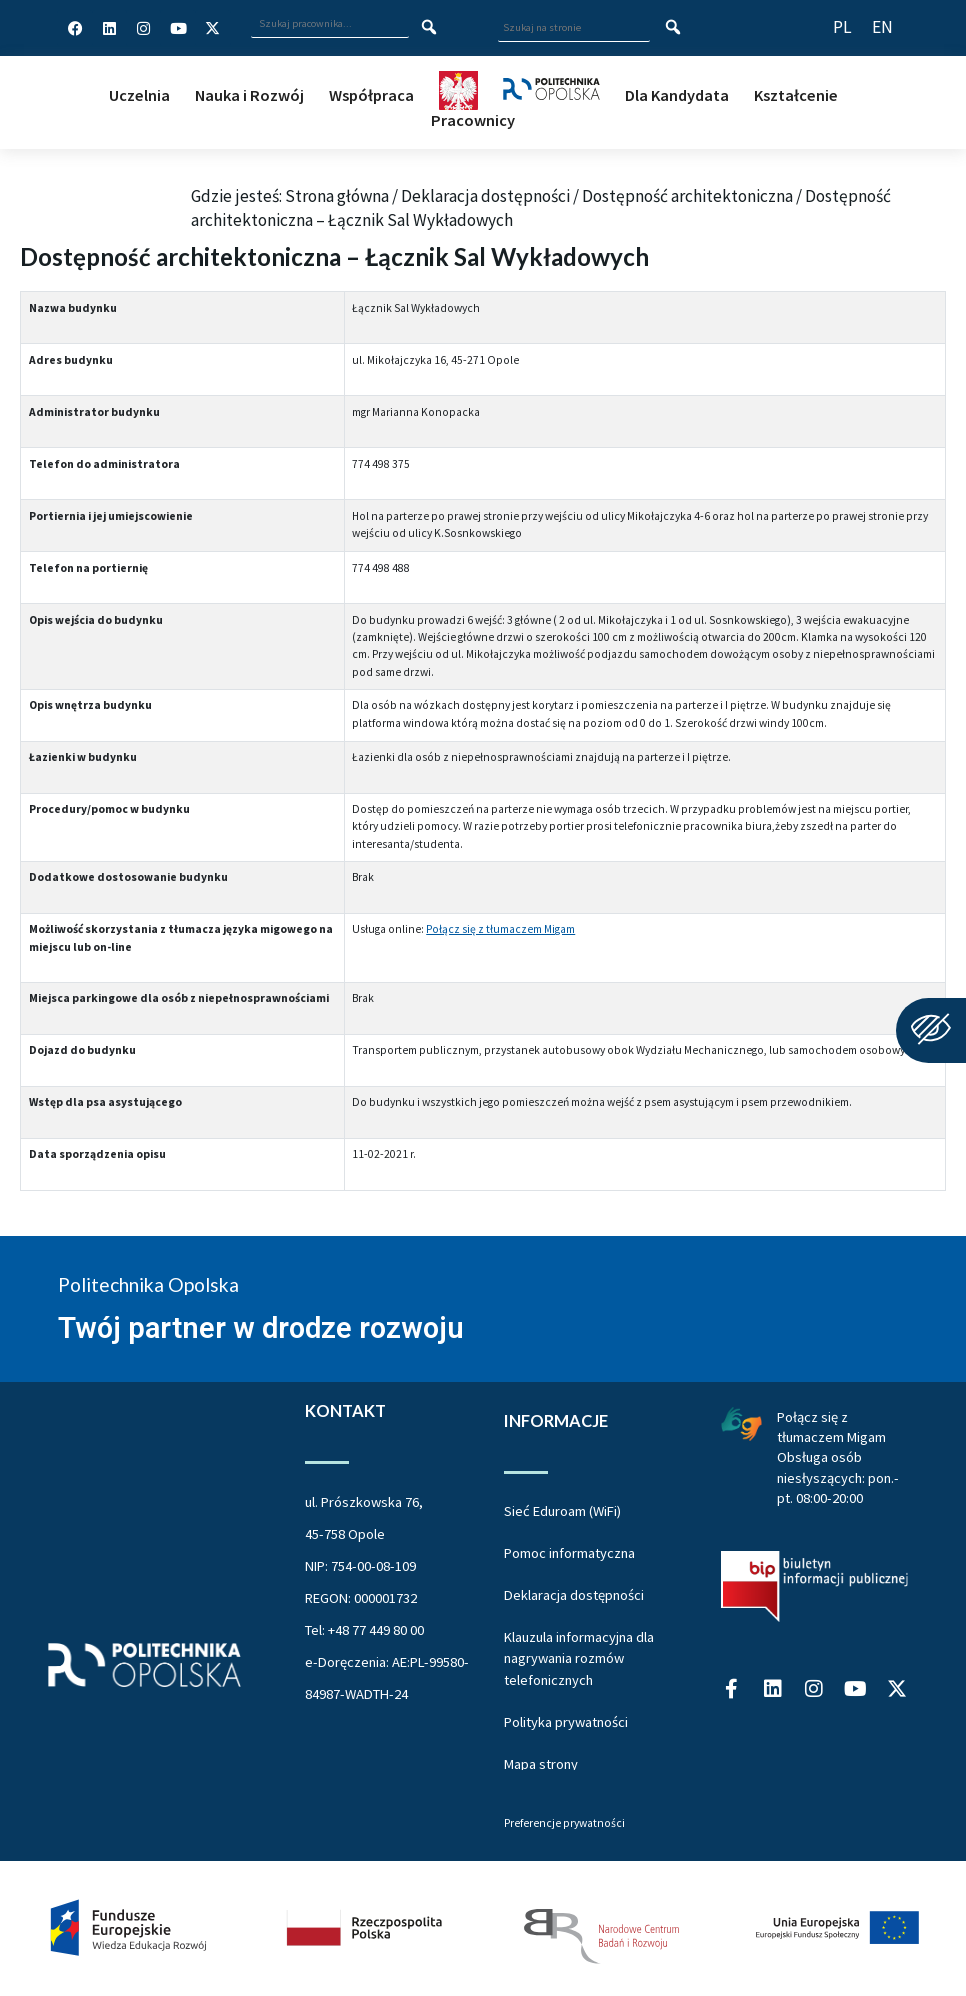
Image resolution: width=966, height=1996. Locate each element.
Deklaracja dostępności (485, 196)
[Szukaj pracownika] (429, 28)
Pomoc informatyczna (569, 1553)
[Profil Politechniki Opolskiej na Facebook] (75, 28)
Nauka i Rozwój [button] (249, 95)
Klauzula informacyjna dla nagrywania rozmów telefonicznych (579, 1658)
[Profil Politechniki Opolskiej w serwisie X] (213, 28)
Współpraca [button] (371, 95)
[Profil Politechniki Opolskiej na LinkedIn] (110, 28)
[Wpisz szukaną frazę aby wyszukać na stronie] (574, 28)
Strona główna (337, 196)
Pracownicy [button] (473, 120)
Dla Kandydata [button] (677, 95)
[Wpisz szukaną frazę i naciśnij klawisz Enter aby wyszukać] (330, 24)
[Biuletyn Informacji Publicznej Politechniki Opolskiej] (814, 1586)
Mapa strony (541, 1764)
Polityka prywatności (566, 1722)
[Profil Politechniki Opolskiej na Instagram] (144, 28)
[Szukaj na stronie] (673, 28)
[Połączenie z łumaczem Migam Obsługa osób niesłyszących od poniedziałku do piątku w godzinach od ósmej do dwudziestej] (742, 1423)
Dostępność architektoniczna (687, 196)
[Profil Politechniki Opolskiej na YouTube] (178, 28)
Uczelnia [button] (139, 95)
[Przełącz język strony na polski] (842, 27)
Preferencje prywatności (564, 1824)
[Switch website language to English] (882, 27)
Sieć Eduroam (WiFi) (562, 1511)
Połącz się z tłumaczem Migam (500, 929)
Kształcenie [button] (796, 95)
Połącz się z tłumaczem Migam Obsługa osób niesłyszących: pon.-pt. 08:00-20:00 (838, 1457)
